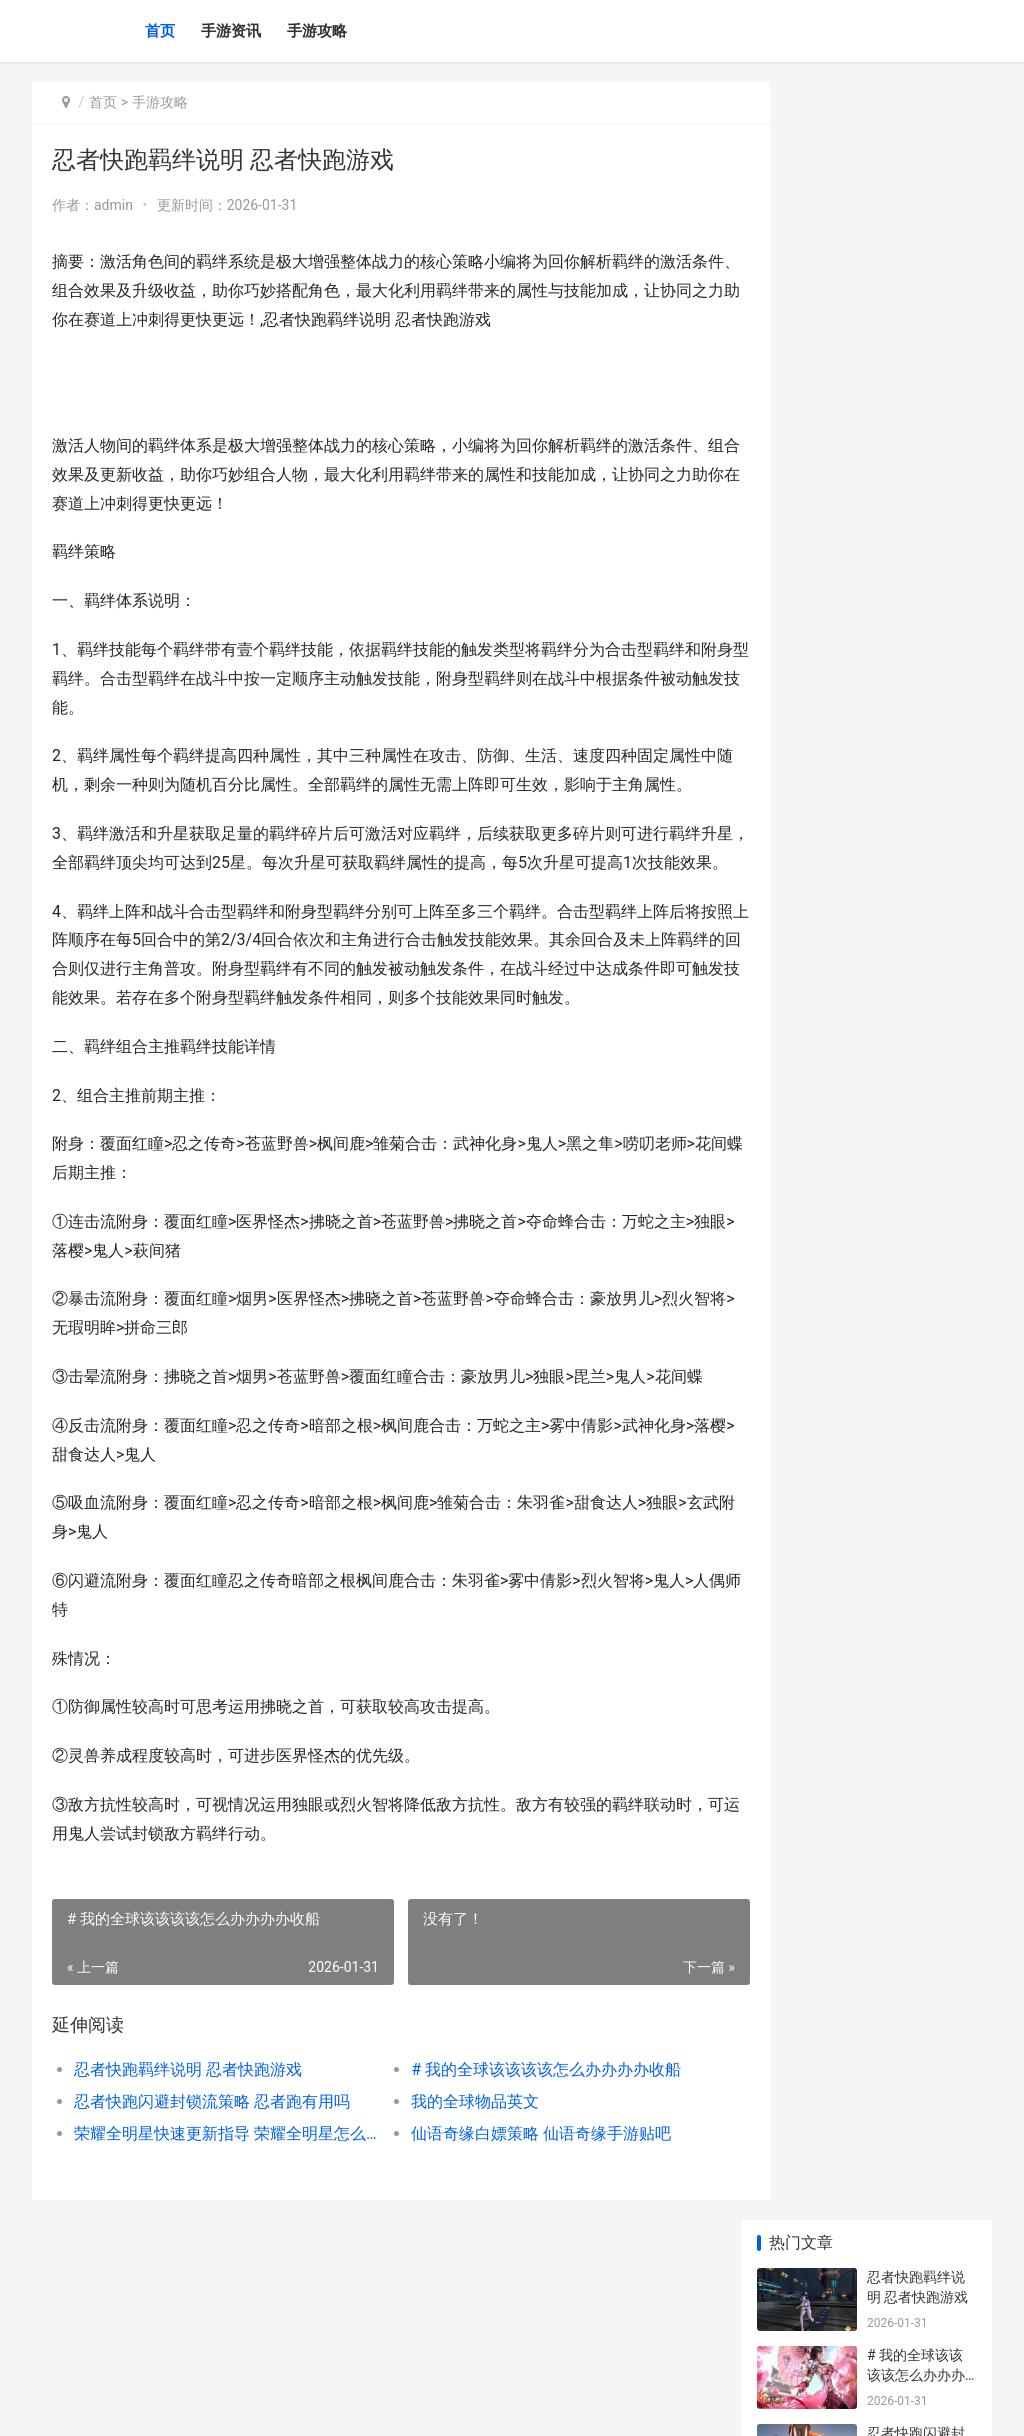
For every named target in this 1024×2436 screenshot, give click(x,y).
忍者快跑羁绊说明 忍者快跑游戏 (188, 2185)
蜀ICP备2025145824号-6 (309, 2404)
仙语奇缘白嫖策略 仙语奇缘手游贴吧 (517, 2249)
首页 (160, 31)
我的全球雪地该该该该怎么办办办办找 (916, 694)
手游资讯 (231, 31)
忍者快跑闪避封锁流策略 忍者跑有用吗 (212, 2217)
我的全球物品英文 (451, 2217)
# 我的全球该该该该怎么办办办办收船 (522, 2185)
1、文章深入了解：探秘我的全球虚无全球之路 (916, 850)
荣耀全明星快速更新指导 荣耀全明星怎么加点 (215, 2249)
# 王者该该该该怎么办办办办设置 (916, 772)
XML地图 (403, 2404)
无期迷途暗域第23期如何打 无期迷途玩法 (918, 1308)
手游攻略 (317, 31)
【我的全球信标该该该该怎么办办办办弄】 (916, 616)
